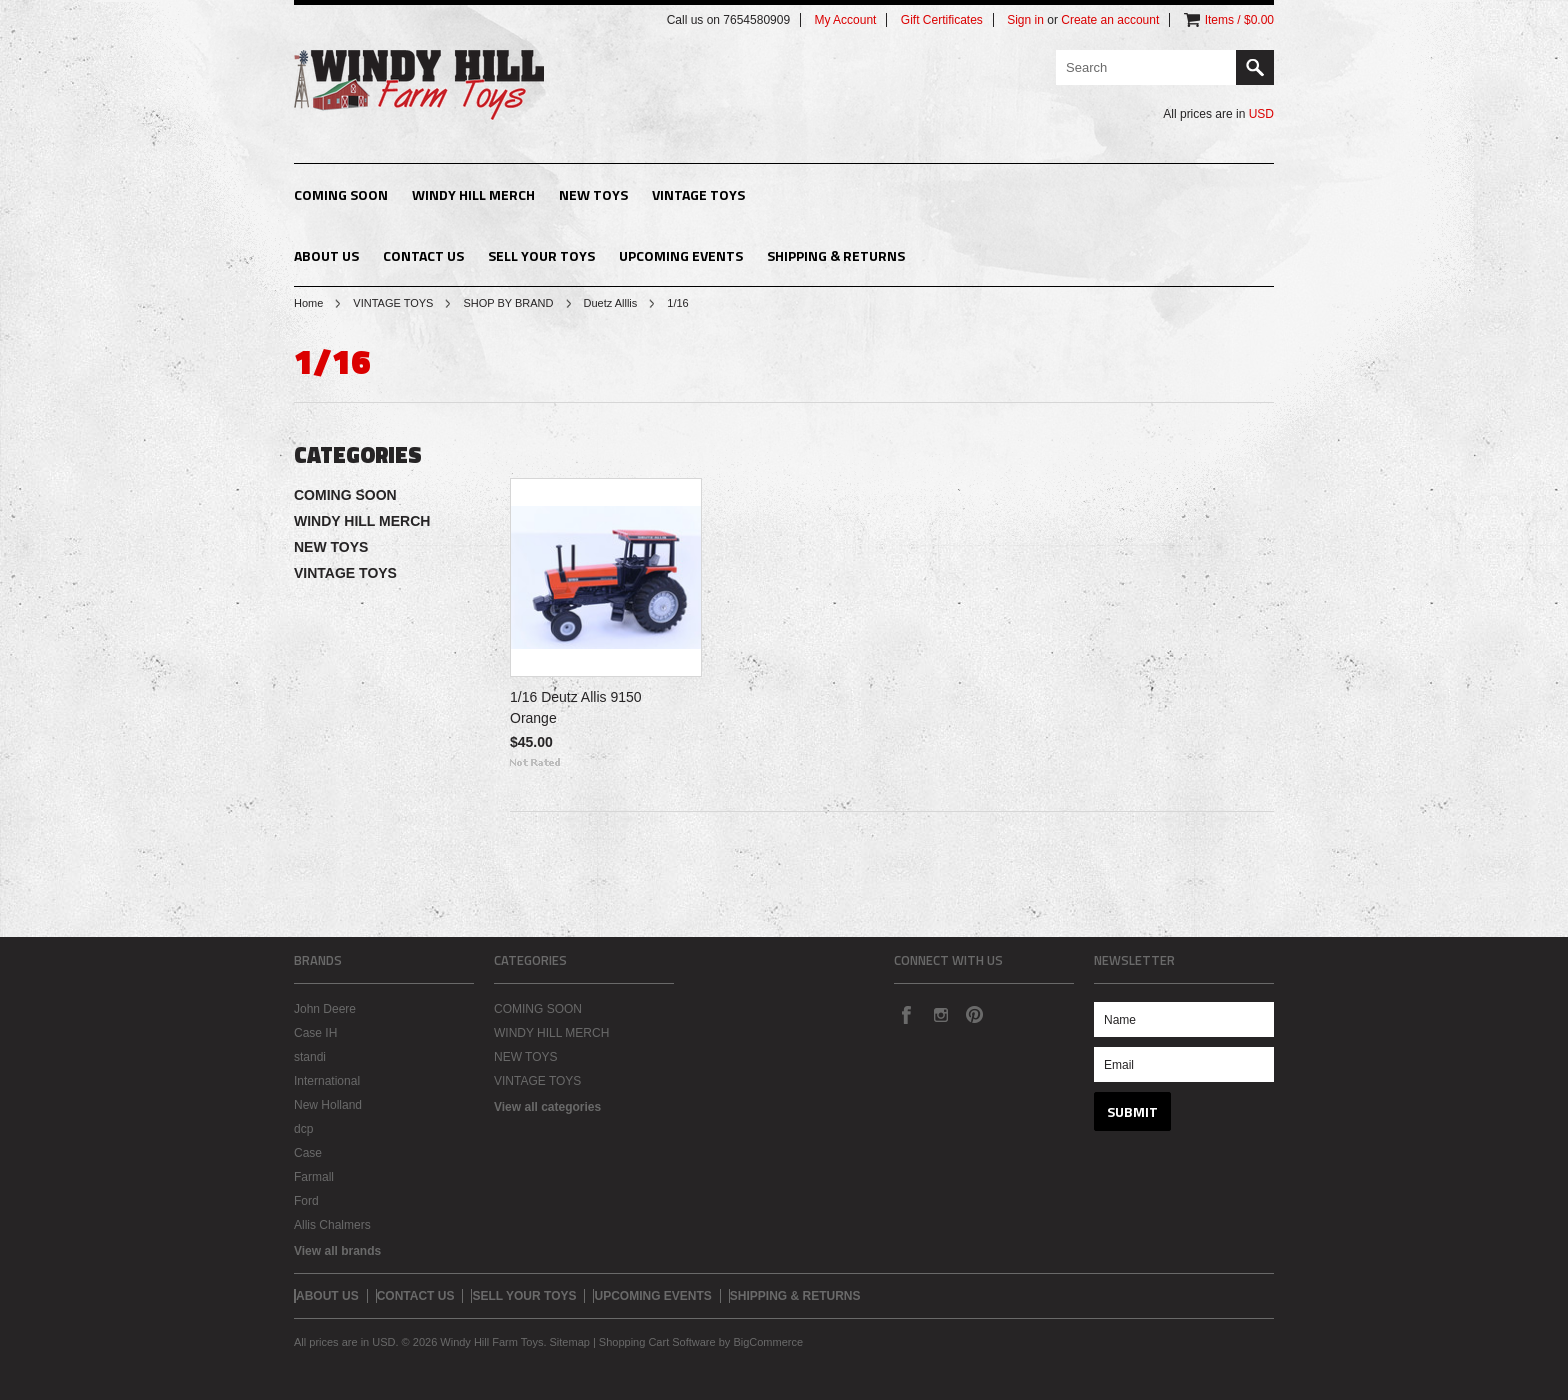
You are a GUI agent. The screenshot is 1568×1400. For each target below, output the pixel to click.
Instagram (940, 1014)
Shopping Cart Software (657, 1342)
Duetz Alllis (611, 303)
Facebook (906, 1014)
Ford (306, 1201)
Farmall (314, 1177)
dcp (303, 1129)
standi (310, 1057)
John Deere (325, 1009)
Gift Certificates (942, 20)
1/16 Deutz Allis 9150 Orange (576, 707)
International (327, 1081)
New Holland (328, 1105)
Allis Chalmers (332, 1225)
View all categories (547, 1107)
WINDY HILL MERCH (473, 194)
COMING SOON (341, 194)
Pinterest (974, 1014)
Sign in (1025, 20)
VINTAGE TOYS (698, 194)
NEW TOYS (593, 194)
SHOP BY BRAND (508, 303)
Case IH (315, 1033)
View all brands (337, 1251)
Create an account (1110, 20)
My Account (845, 20)
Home (308, 303)
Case (308, 1153)
